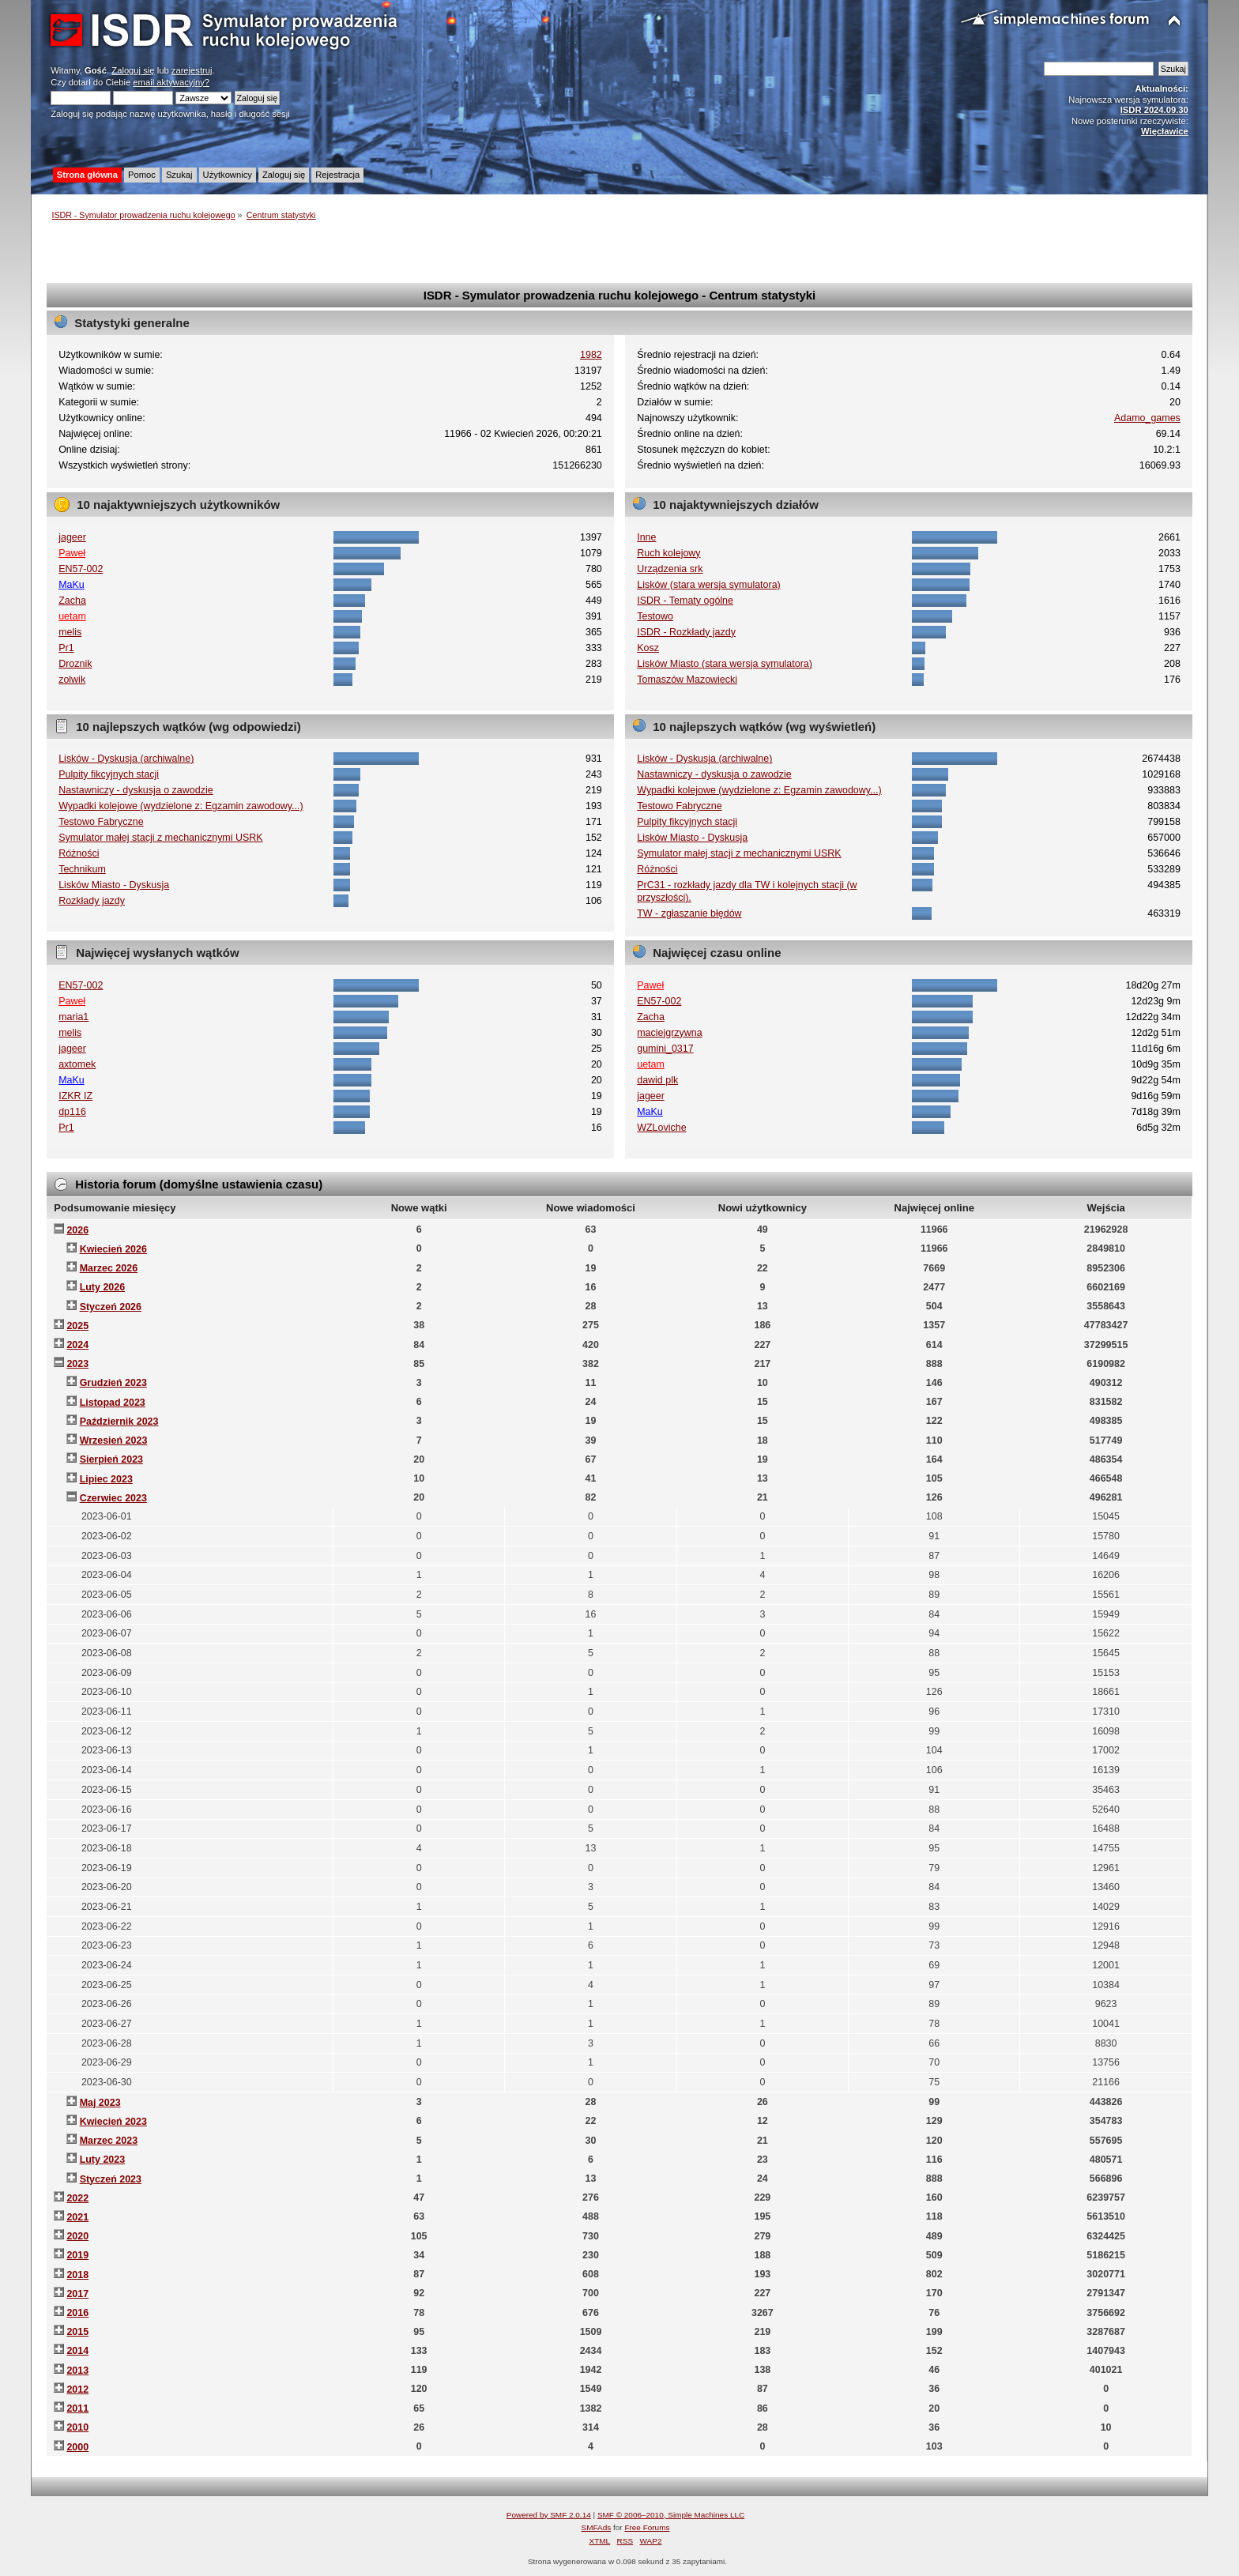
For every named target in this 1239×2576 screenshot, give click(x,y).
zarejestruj (192, 70)
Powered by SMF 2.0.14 (549, 2514)
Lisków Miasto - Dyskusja (113, 885)
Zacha (72, 600)
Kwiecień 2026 (113, 1249)
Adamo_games (1147, 418)
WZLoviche (661, 1127)
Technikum (82, 869)
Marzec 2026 (108, 1268)
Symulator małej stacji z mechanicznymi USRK (160, 837)
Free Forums (646, 2527)
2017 (77, 2293)
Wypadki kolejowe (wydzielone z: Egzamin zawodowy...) (180, 806)
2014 (77, 2350)
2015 (77, 2331)
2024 (77, 1344)
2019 (77, 2255)
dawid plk (657, 1080)
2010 (77, 2427)
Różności (78, 853)
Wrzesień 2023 (114, 1440)
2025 (77, 1325)
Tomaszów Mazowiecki (687, 679)
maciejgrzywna (669, 1032)
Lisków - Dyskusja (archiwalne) (126, 758)
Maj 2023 (100, 2102)
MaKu (71, 584)
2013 (77, 2370)
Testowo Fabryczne (100, 821)
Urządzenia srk (669, 568)
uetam (72, 616)
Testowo (655, 616)
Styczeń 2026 (110, 1306)
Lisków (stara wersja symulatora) (709, 584)
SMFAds (597, 2527)
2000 (77, 2447)
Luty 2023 (103, 2159)
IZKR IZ (75, 1096)
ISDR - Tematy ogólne (685, 600)
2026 (77, 1230)
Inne (646, 537)
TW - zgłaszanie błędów (689, 913)
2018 (77, 2274)
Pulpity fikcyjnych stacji (108, 774)
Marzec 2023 (108, 2140)
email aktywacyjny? (171, 82)
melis (69, 632)
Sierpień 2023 (111, 1459)
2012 (77, 2389)
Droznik (75, 663)
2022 (77, 2198)
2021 (77, 2217)
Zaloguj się (132, 70)
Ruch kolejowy (668, 553)
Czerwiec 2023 (113, 1498)
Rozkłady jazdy (91, 900)
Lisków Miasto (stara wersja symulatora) (724, 663)
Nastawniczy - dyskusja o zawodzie (135, 790)
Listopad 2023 (112, 1402)
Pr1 (65, 647)
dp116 (72, 1111)
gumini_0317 (665, 1048)
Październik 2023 (119, 1421)
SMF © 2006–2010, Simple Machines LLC (670, 2514)
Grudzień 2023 (113, 1382)
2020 (77, 2236)
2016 (77, 2312)
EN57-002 (80, 568)
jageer (72, 537)
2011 (77, 2408)
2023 (77, 1363)
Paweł (71, 553)
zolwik (71, 679)
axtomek (77, 1064)
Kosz (648, 647)
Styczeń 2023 (110, 2179)
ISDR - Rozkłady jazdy (686, 632)
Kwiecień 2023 (113, 2121)
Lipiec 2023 (106, 1479)
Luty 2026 (103, 1287)
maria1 (73, 1016)
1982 (591, 354)
